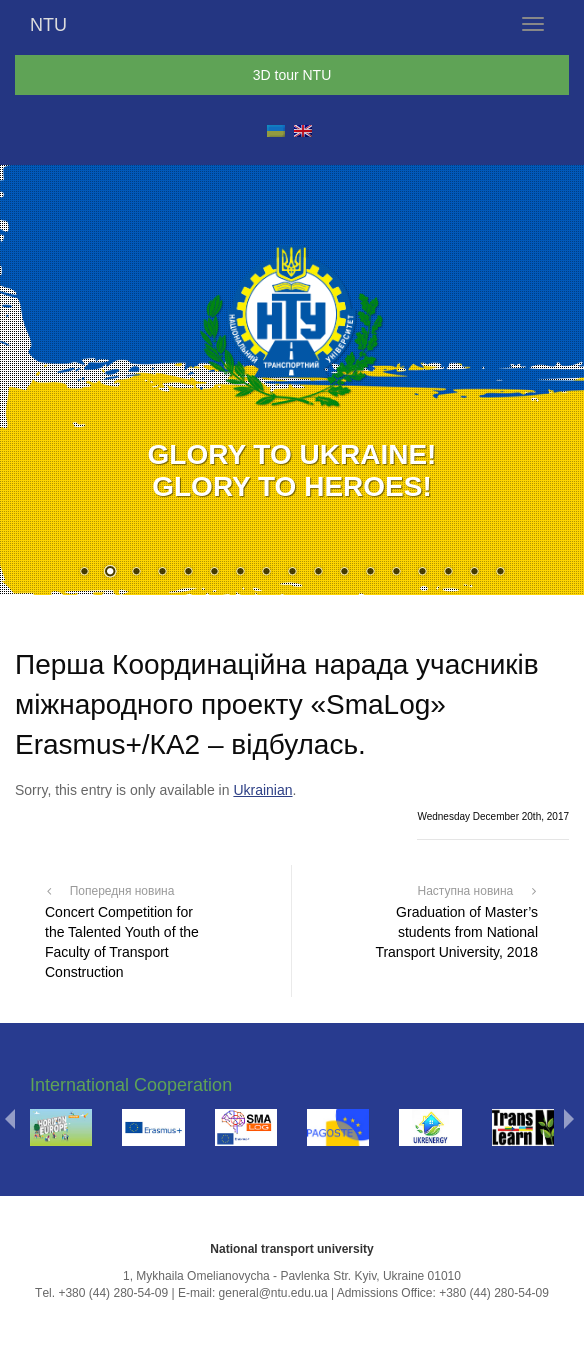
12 (370, 573)
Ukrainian (262, 790)
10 (318, 573)
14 (422, 573)
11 (344, 573)
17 (500, 573)
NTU (48, 25)
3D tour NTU (292, 75)
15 (448, 573)
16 (474, 573)
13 (396, 573)
